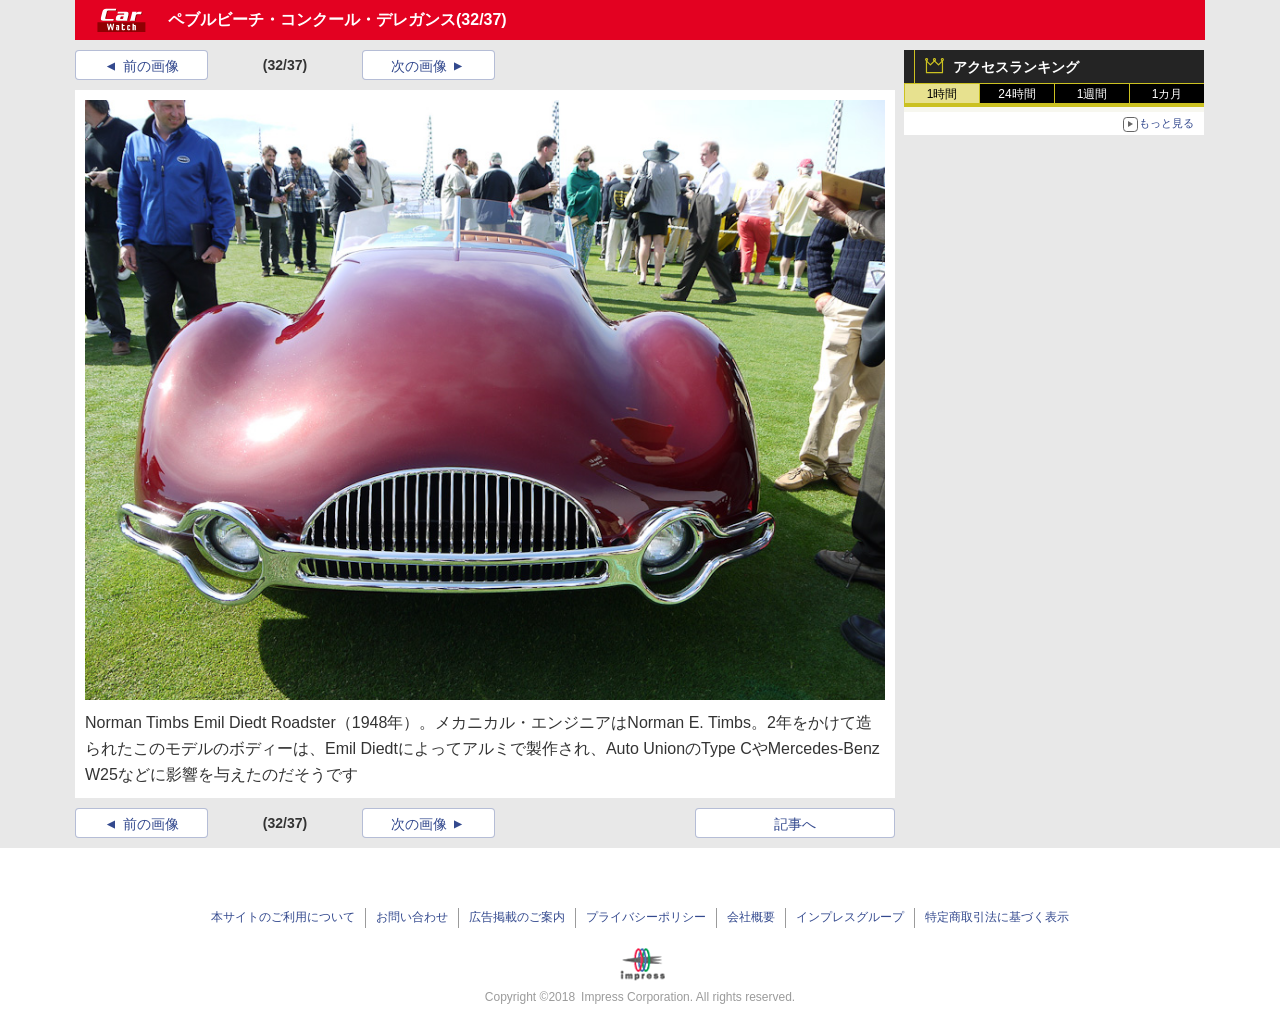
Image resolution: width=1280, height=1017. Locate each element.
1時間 (942, 94)
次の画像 (419, 66)
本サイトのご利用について (283, 917)
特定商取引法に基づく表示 (997, 917)
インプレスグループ (850, 917)
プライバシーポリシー (646, 917)
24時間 (1016, 94)
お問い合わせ (412, 917)
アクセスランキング (1016, 67)
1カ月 (1167, 94)
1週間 (1092, 94)
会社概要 (751, 917)
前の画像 (151, 66)
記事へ (795, 824)
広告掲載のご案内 (517, 917)
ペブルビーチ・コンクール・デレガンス (312, 19)
